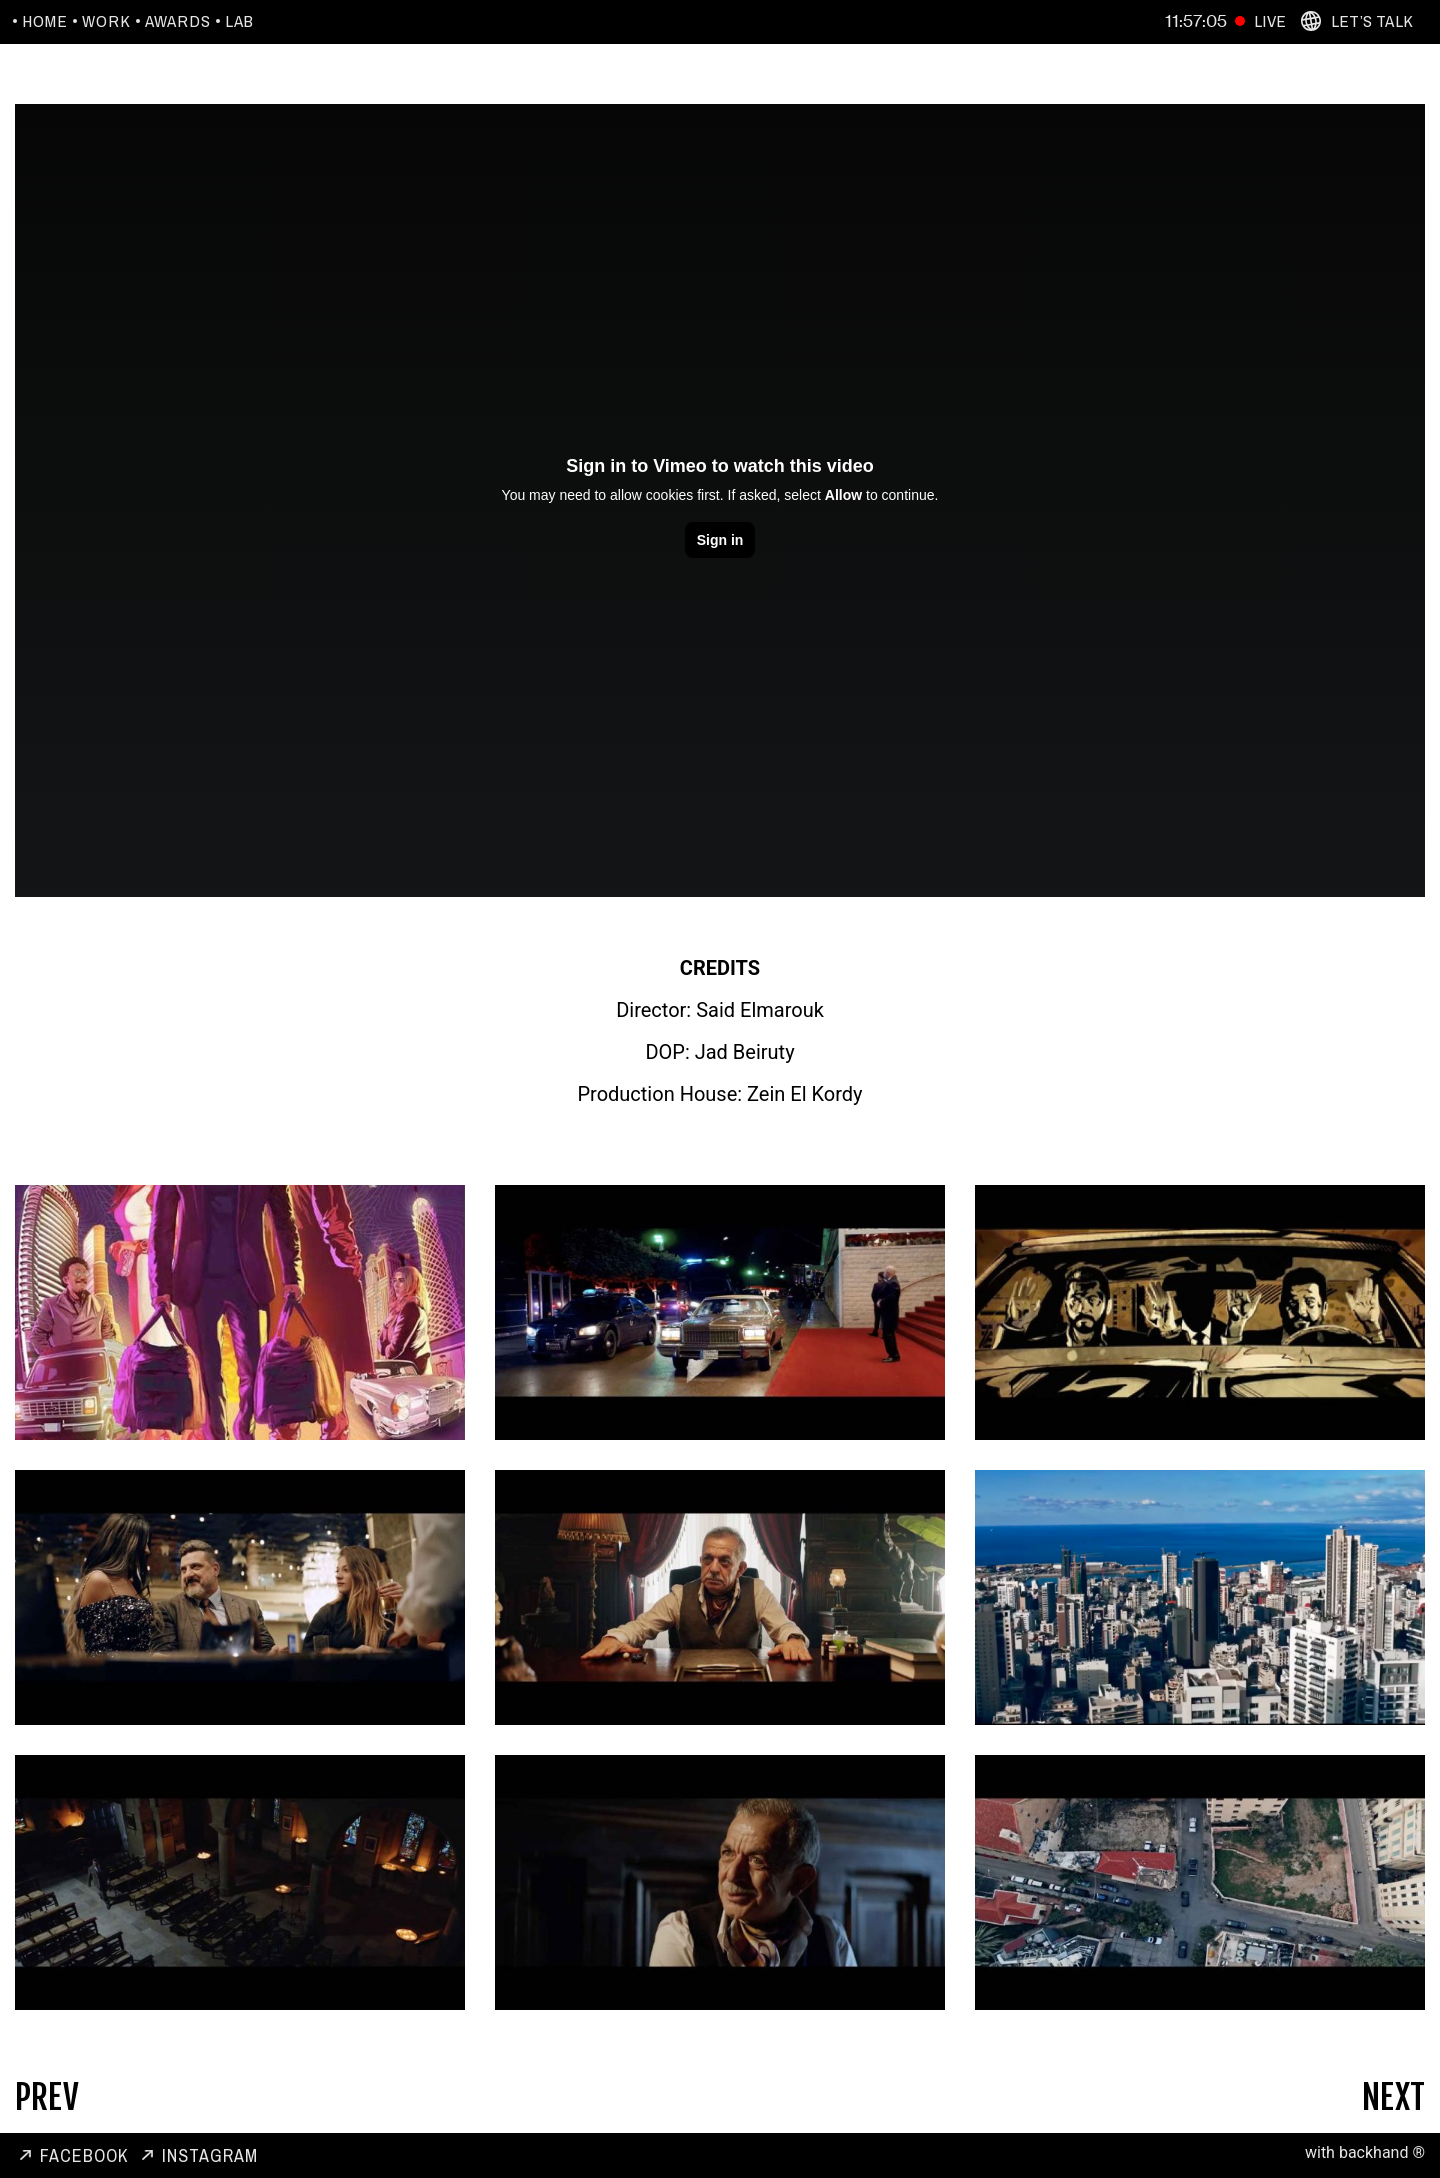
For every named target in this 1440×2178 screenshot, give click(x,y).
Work (106, 21)
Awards (178, 21)
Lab (239, 21)
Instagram (210, 2155)
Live (1270, 20)
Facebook (84, 2155)
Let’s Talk (1372, 20)
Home (45, 21)
